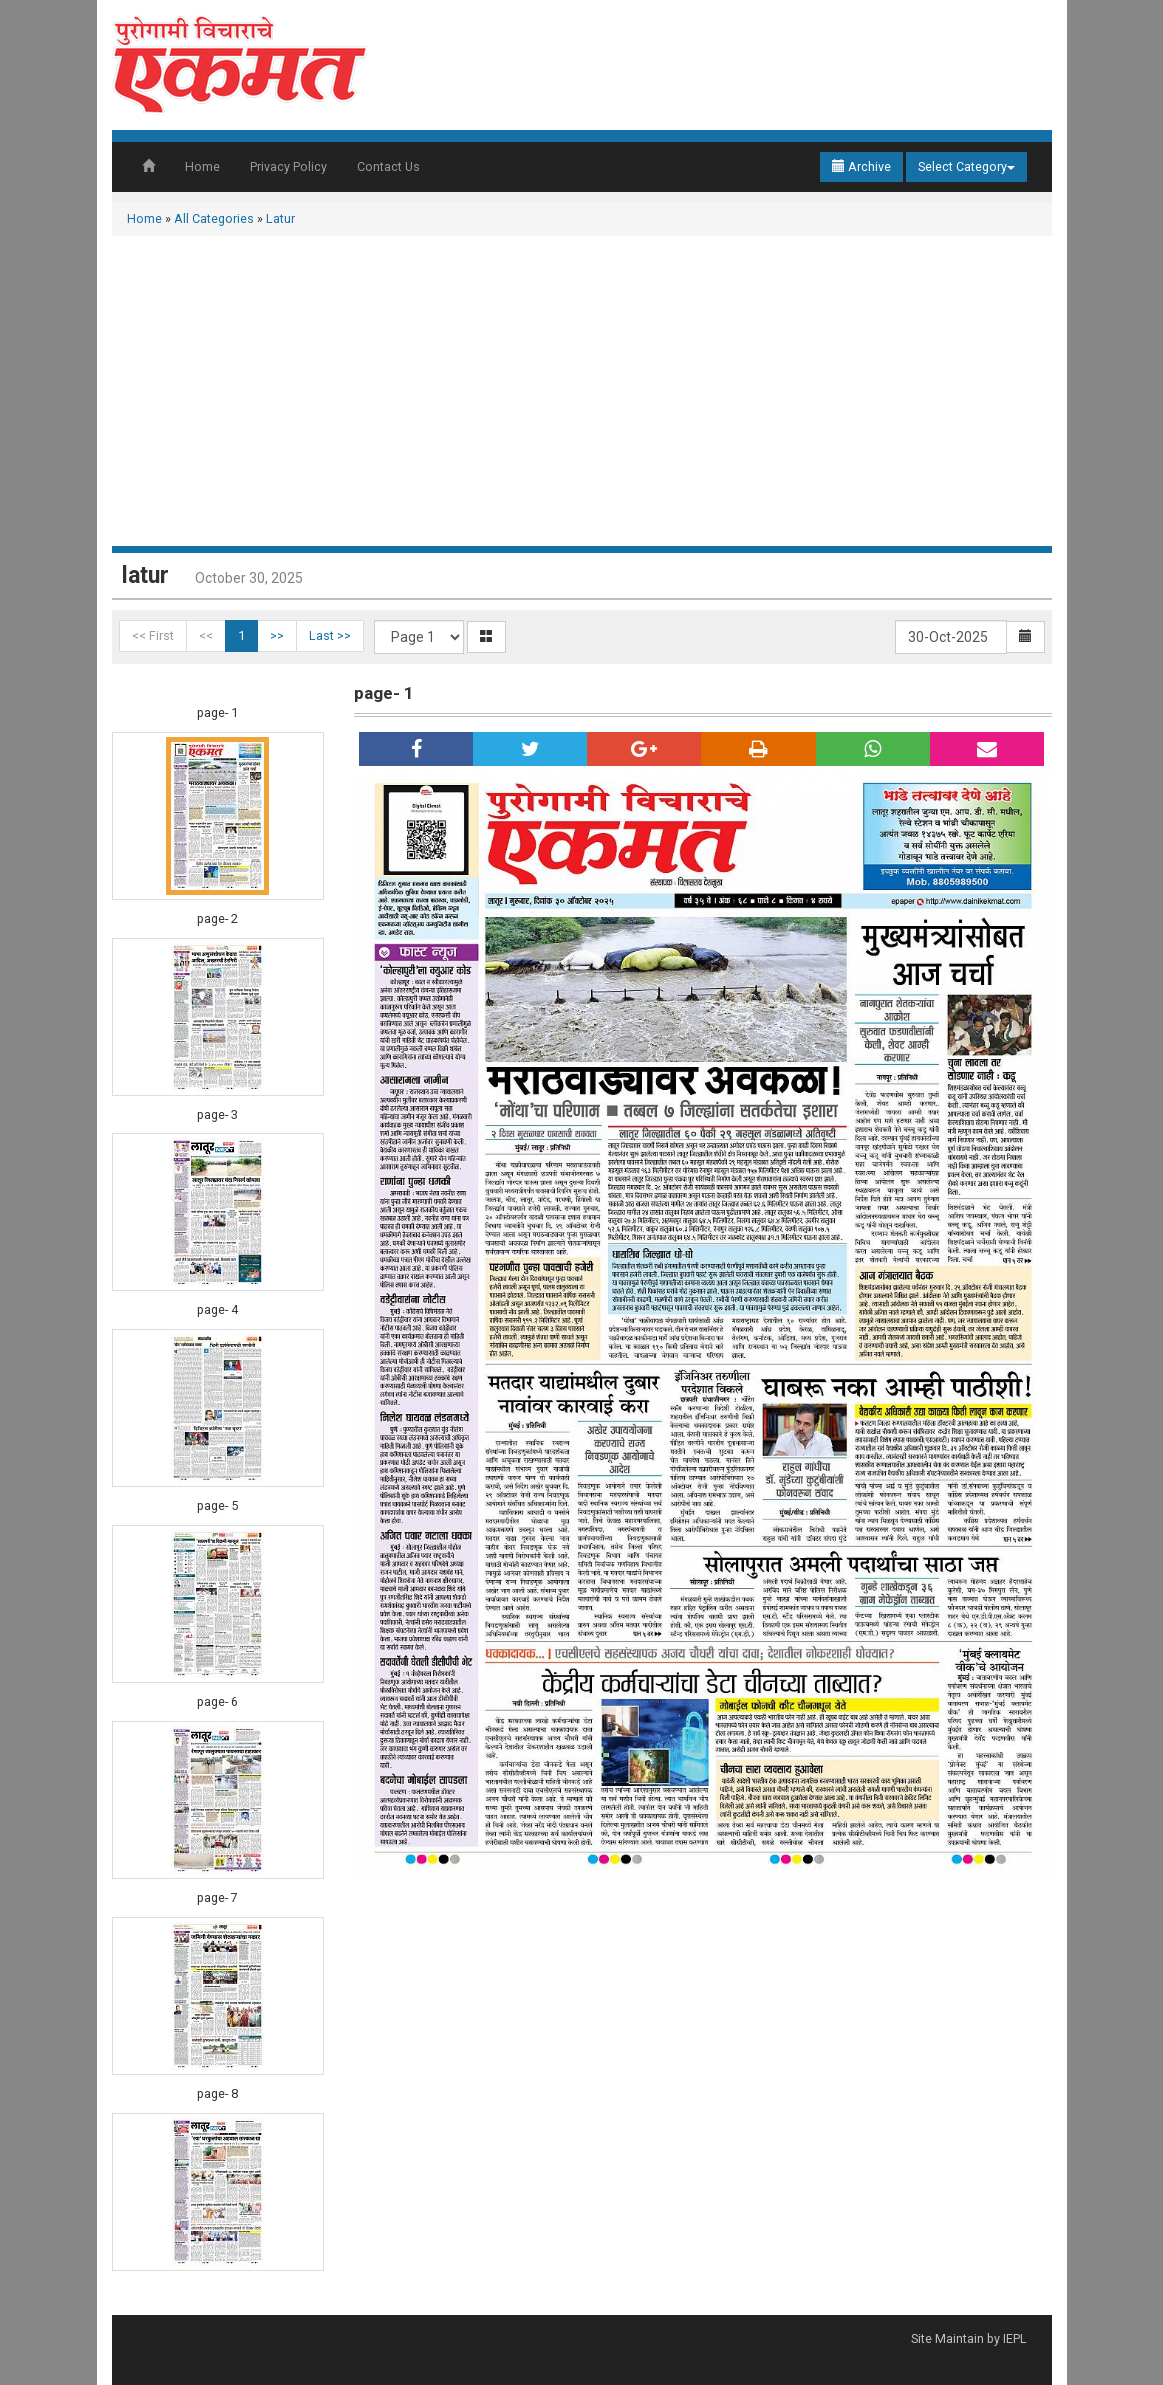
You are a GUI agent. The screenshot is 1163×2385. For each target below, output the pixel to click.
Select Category (966, 166)
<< (206, 635)
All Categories (214, 218)
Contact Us (388, 166)
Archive (861, 166)
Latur (280, 218)
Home (202, 166)
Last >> (330, 635)
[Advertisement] (582, 396)
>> (277, 635)
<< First (153, 635)
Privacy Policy (288, 166)
